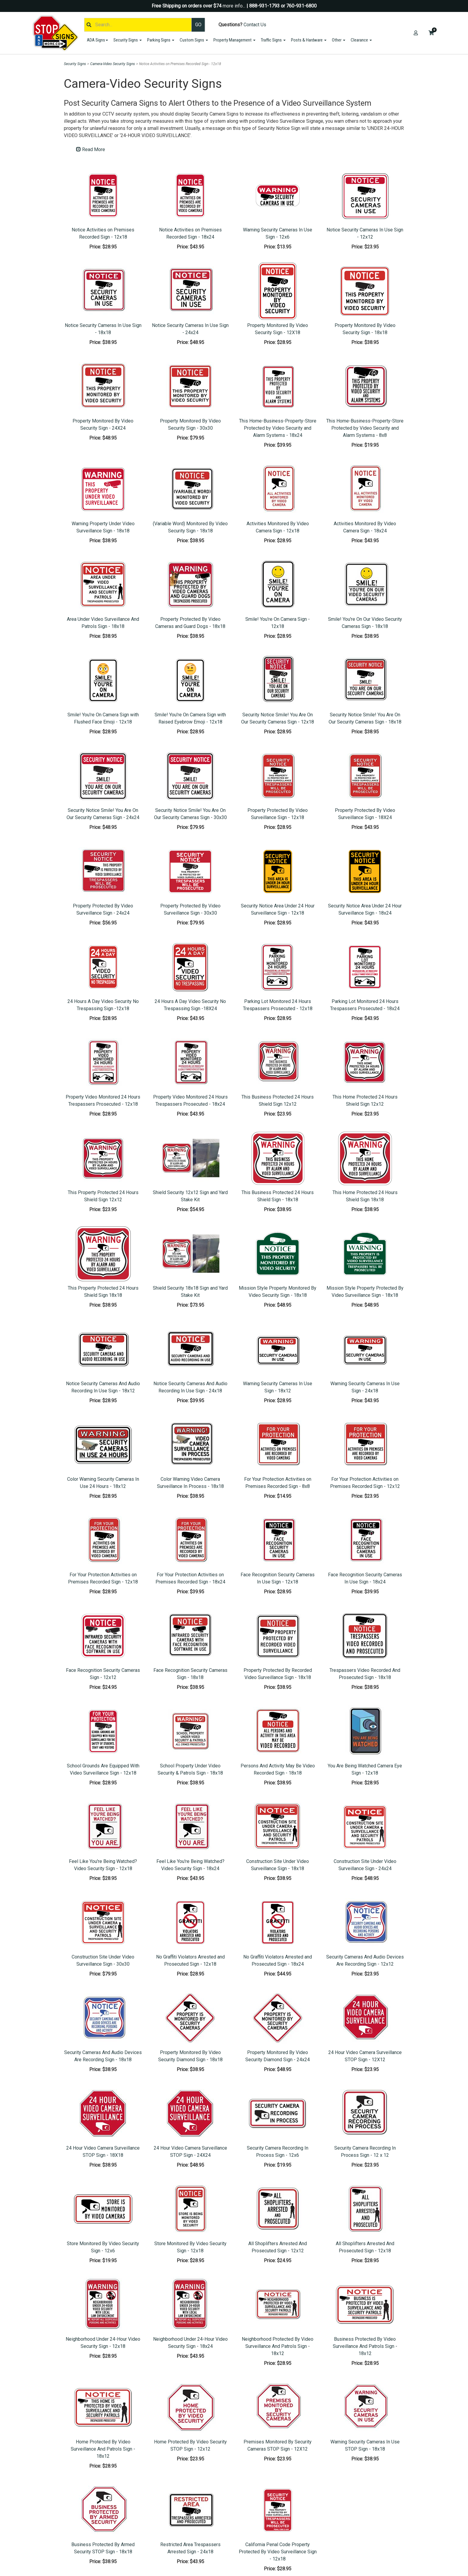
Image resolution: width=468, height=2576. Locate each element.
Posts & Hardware (309, 40)
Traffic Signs (273, 40)
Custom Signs (194, 40)
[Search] (138, 25)
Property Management (234, 40)
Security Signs (127, 40)
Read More (90, 149)
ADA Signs (97, 40)
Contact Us (255, 24)
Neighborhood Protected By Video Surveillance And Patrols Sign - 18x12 (277, 2346)
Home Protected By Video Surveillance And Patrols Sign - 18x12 (103, 2449)
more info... (234, 6)
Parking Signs (160, 40)
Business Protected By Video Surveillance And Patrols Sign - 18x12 (365, 2346)
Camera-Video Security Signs (112, 64)
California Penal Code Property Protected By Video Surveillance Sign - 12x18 (278, 2552)
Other (338, 40)
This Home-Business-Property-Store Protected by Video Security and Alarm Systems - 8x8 (365, 428)
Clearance (361, 40)
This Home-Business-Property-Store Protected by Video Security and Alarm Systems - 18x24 (277, 428)
